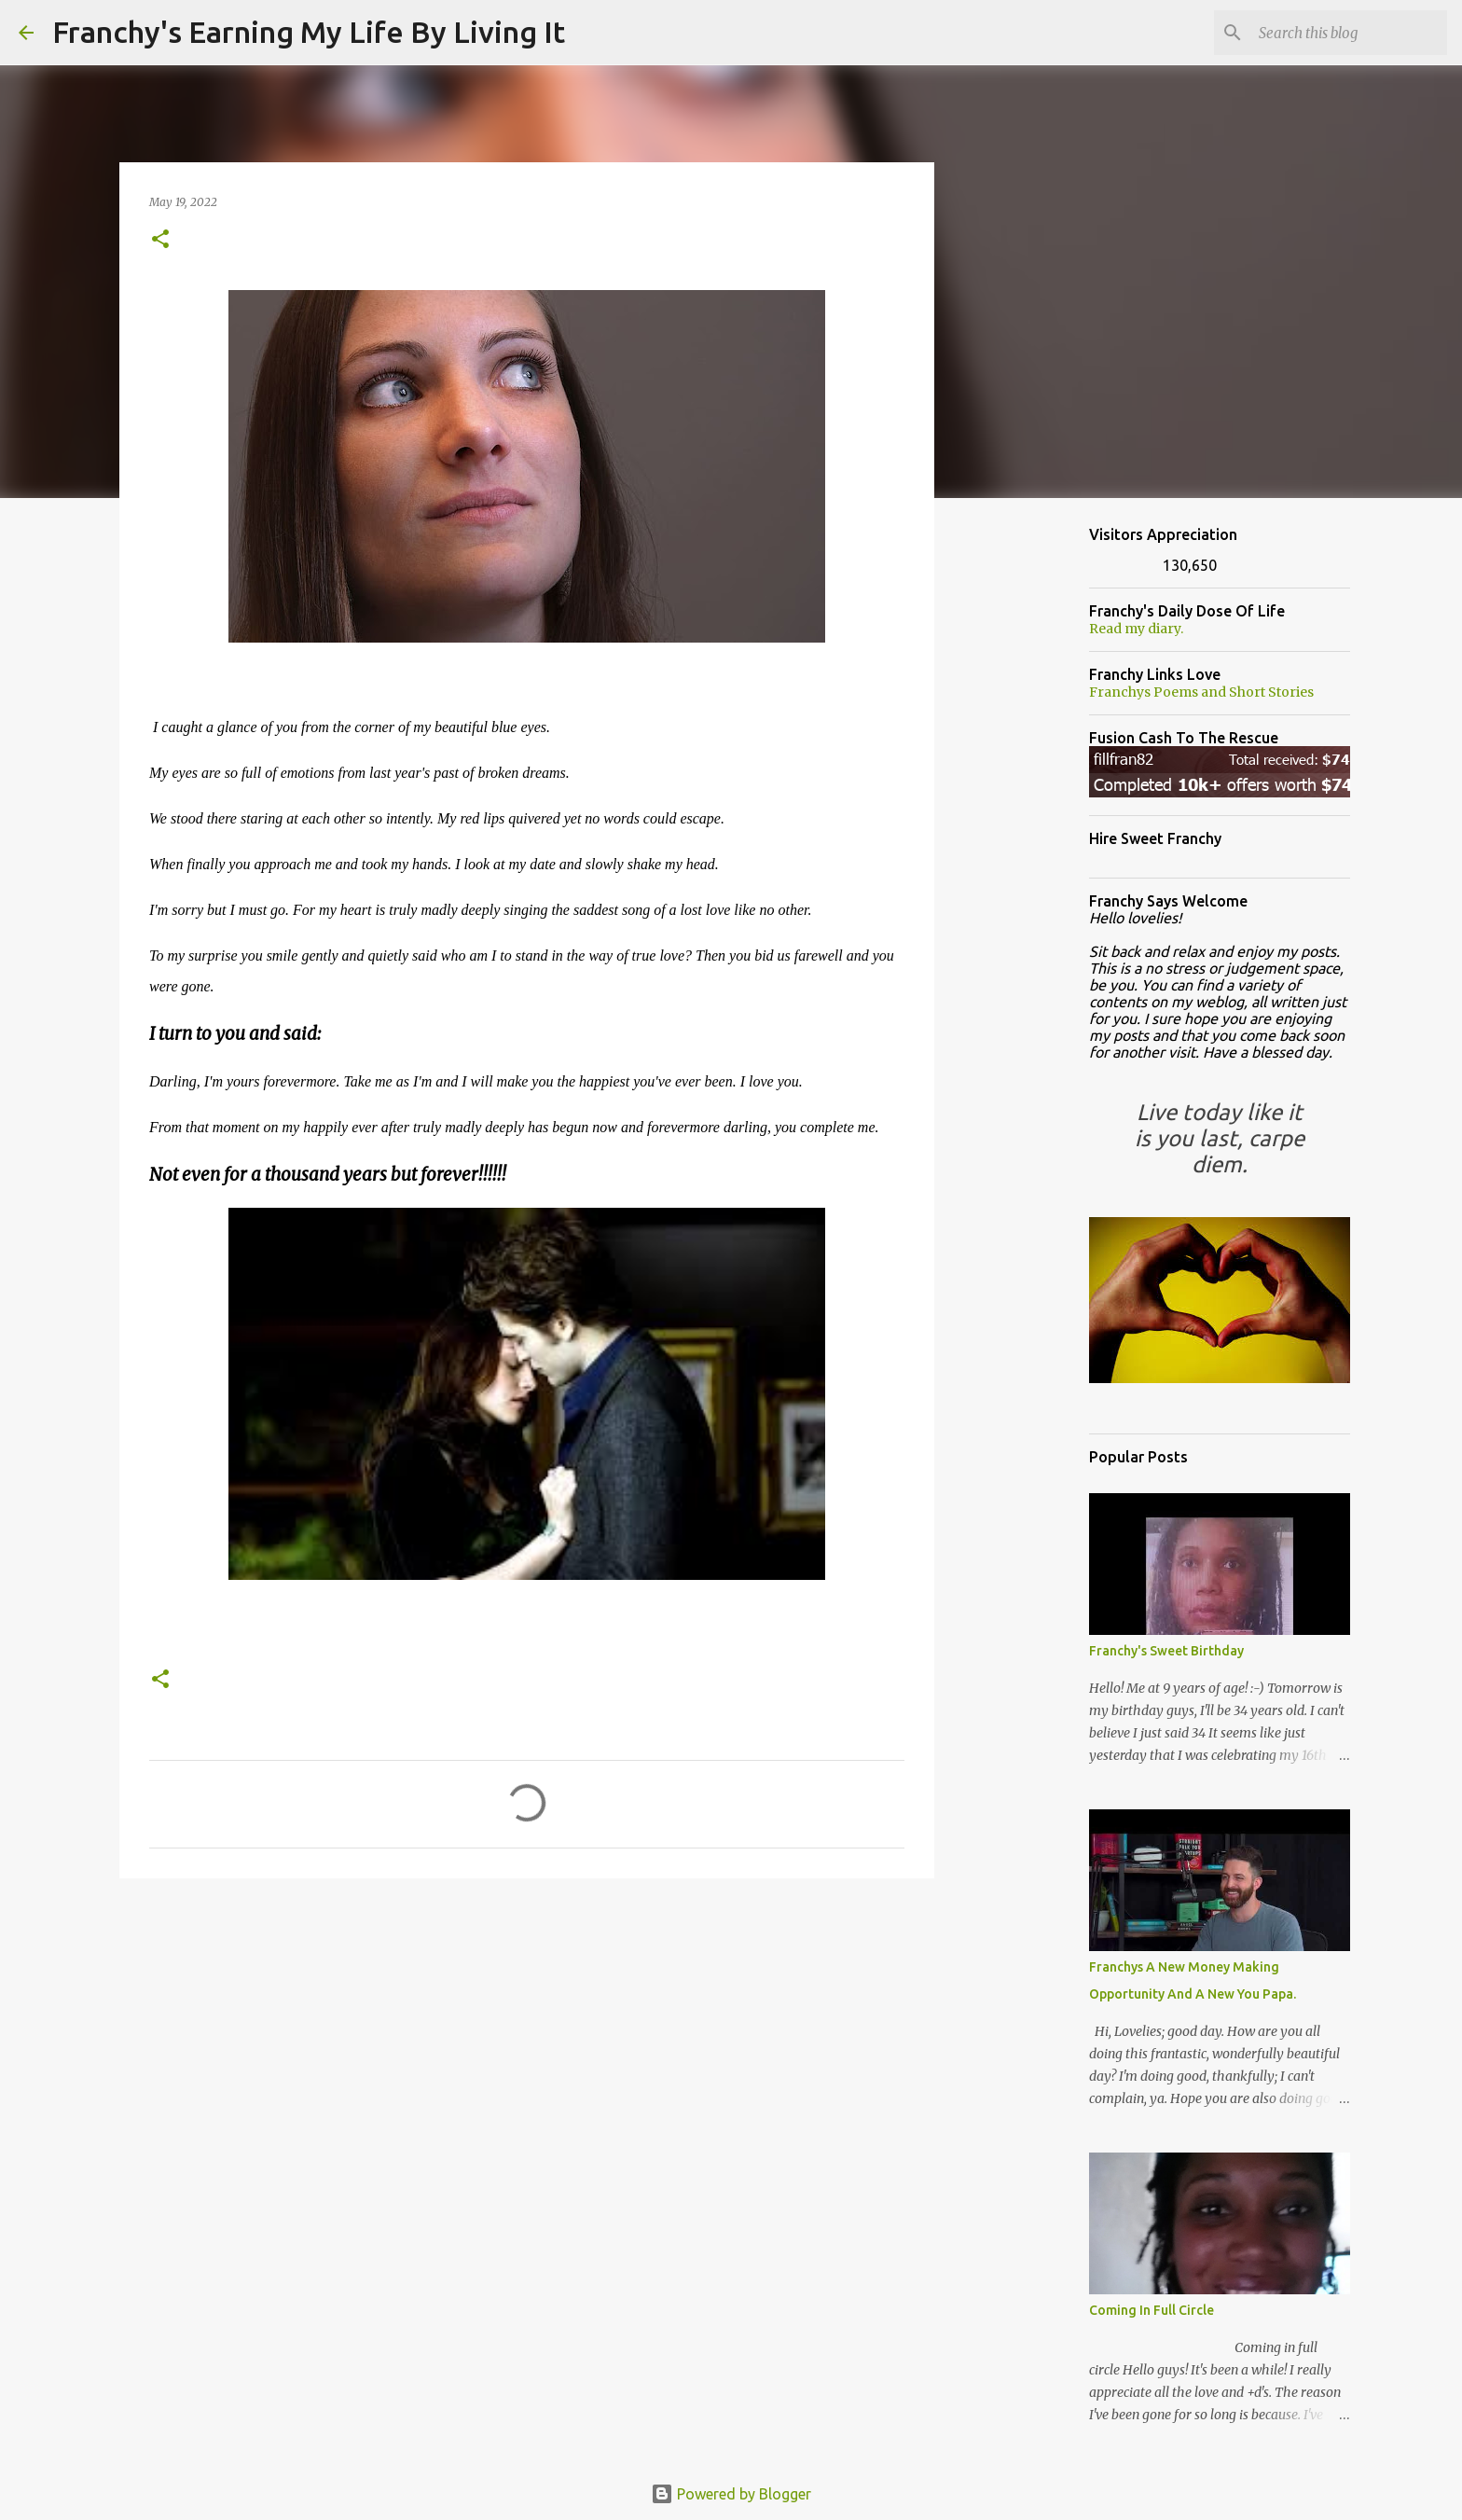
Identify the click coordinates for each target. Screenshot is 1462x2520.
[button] (160, 240)
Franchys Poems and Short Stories (1201, 692)
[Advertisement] (527, 2036)
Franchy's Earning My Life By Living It (308, 31)
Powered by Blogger (731, 2493)
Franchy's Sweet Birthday (1166, 1650)
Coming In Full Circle (1151, 2310)
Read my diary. (1136, 628)
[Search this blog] (1349, 32)
